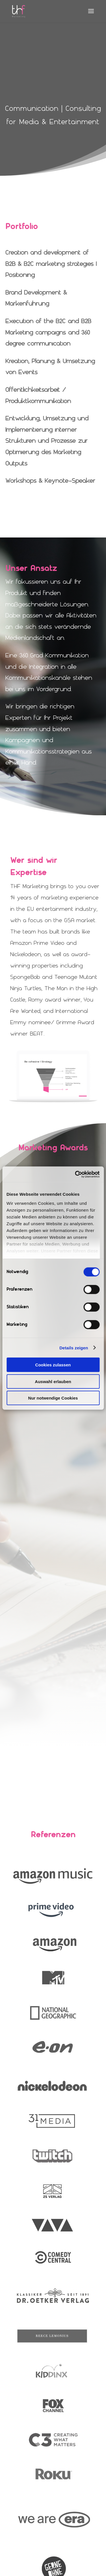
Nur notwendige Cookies (53, 1398)
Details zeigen (73, 1347)
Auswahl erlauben (53, 1381)
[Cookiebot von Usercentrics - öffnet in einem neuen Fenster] (75, 1174)
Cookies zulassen (53, 1364)
